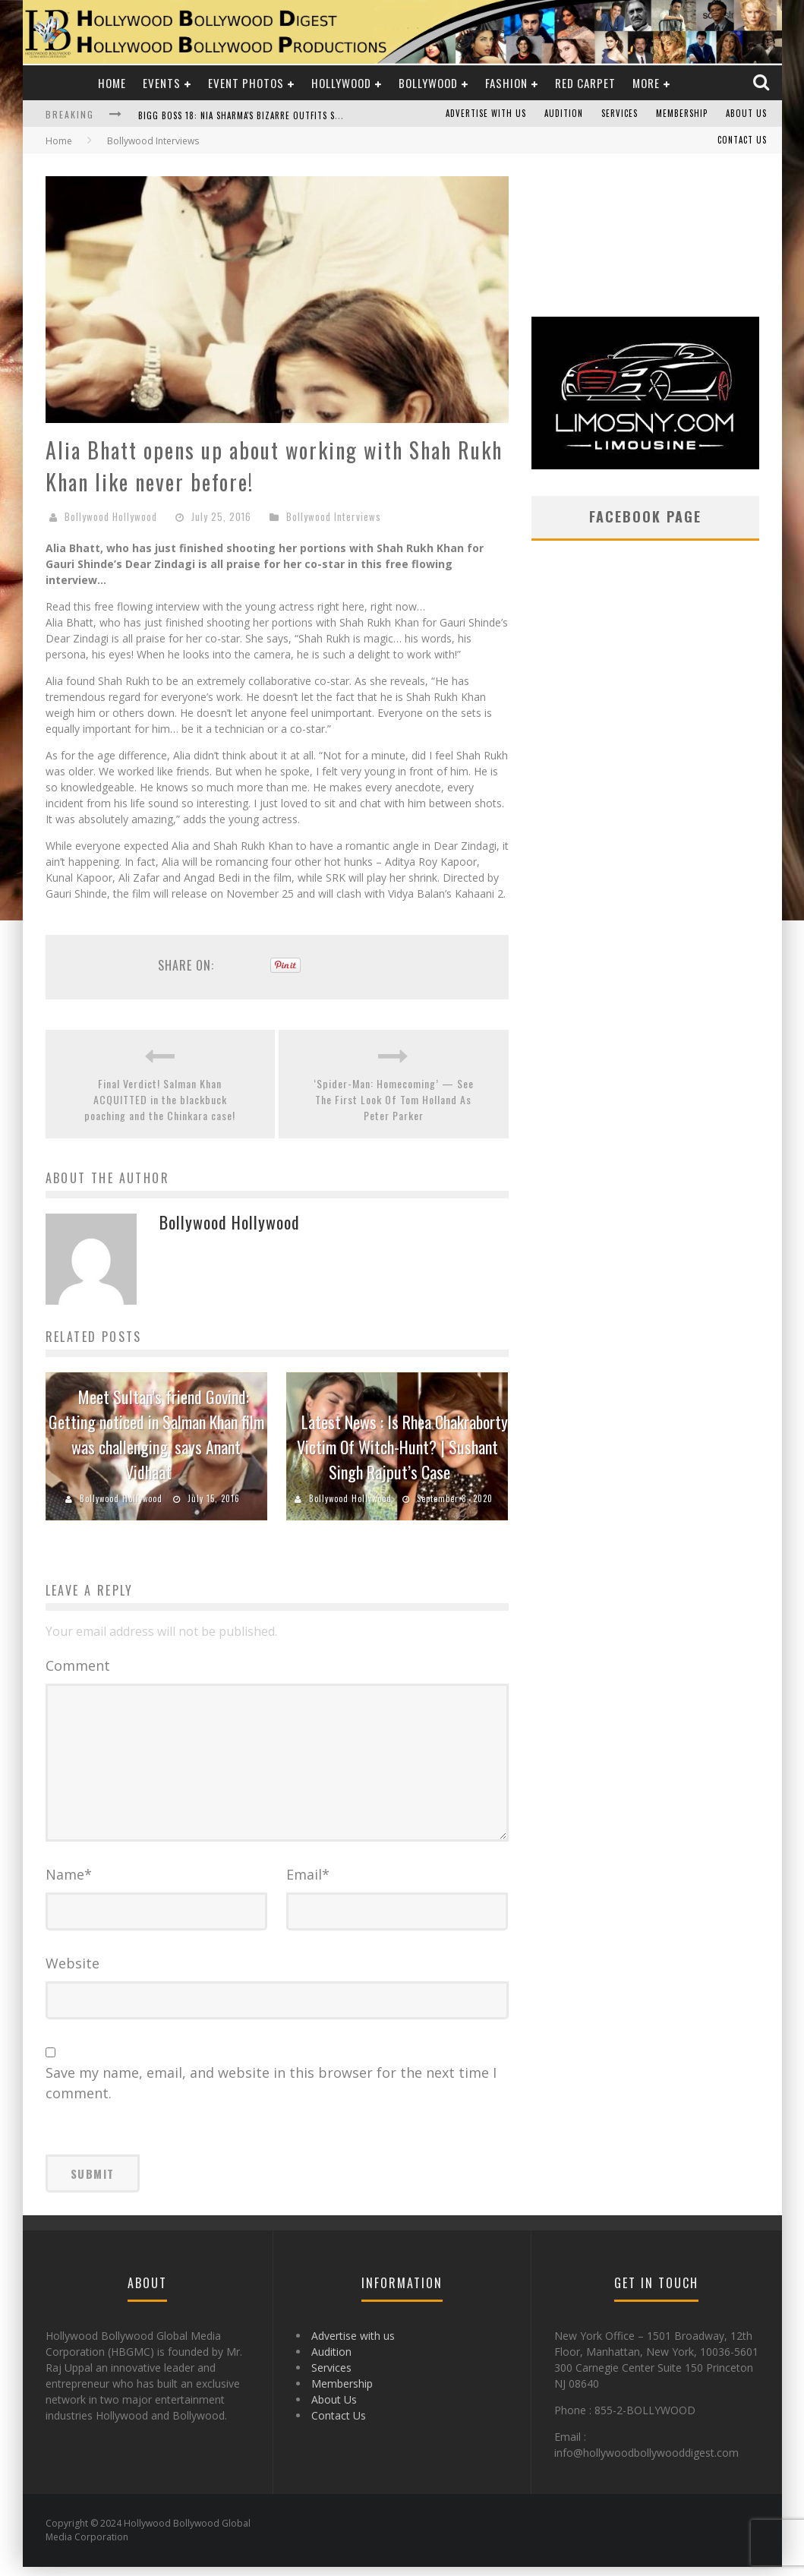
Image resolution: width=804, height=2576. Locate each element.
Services (619, 114)
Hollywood (341, 82)
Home (112, 82)
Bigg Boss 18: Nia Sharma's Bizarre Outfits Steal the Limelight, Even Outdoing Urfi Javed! (339, 115)
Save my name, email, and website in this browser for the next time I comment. (271, 2091)
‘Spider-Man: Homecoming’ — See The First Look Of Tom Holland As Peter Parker (394, 1099)
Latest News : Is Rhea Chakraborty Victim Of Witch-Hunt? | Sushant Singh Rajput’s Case (403, 1447)
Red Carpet (585, 82)
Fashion (506, 82)
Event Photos (246, 82)
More (646, 82)
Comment (78, 1665)
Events (162, 82)
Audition (563, 114)
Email (307, 1883)
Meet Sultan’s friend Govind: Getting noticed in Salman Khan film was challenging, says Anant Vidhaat (156, 1434)
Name (69, 1883)
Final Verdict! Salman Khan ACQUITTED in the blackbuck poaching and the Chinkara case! (159, 1099)
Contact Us (742, 140)
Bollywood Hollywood (111, 516)
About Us (746, 114)
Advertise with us (486, 114)
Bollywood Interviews (333, 516)
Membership (682, 114)
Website (72, 1972)
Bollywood (428, 82)
